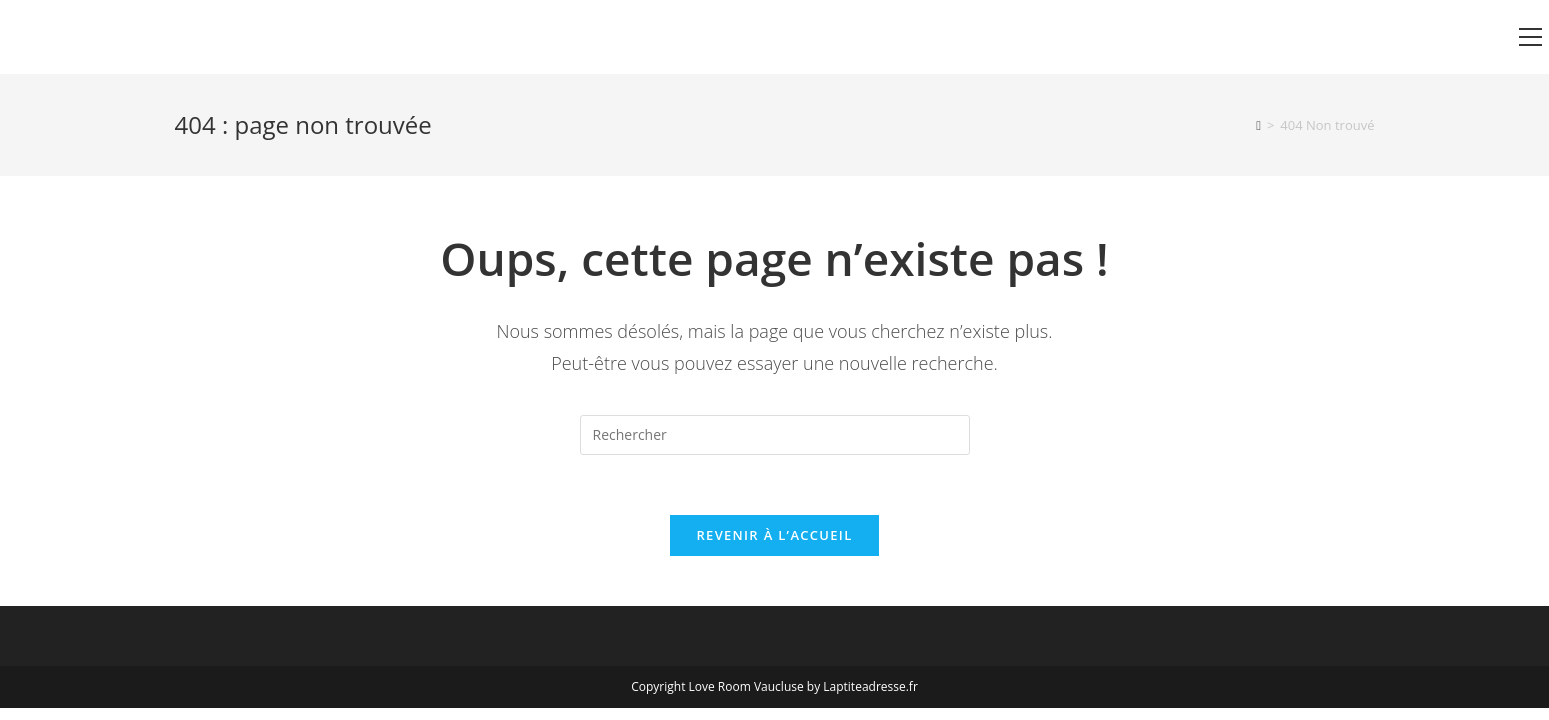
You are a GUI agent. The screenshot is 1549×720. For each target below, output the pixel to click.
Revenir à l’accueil (774, 535)
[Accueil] (1258, 125)
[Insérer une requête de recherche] (775, 435)
